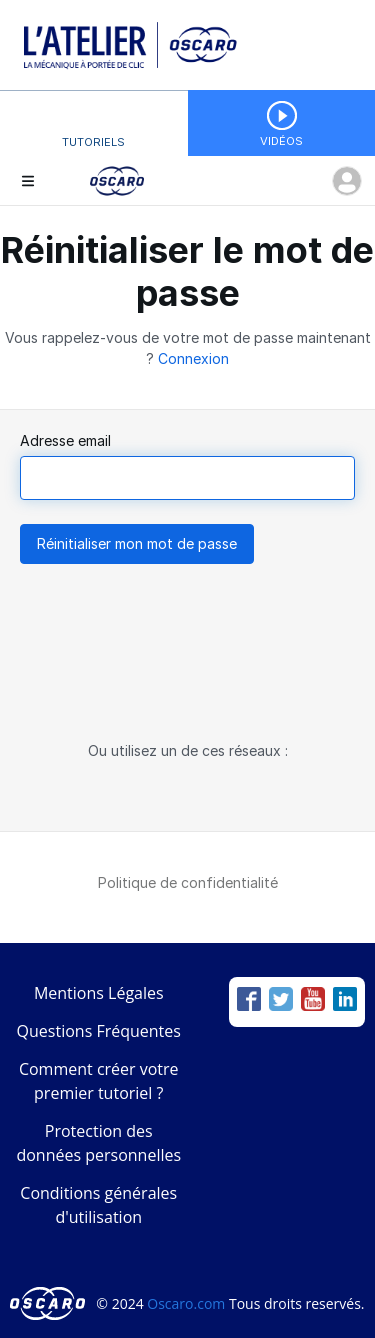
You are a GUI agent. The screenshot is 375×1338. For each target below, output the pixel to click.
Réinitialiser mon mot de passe (137, 543)
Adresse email (65, 440)
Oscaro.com (186, 1303)
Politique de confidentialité (188, 882)
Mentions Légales (99, 993)
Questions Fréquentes (99, 1031)
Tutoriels (93, 142)
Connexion (193, 358)
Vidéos (281, 141)
